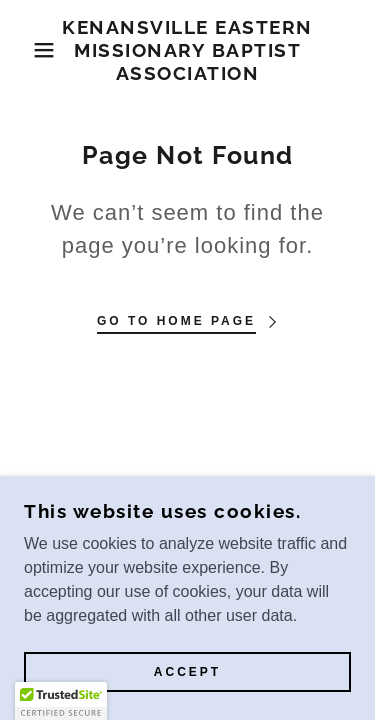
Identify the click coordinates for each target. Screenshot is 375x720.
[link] (187, 50)
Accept (187, 672)
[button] (29, 50)
